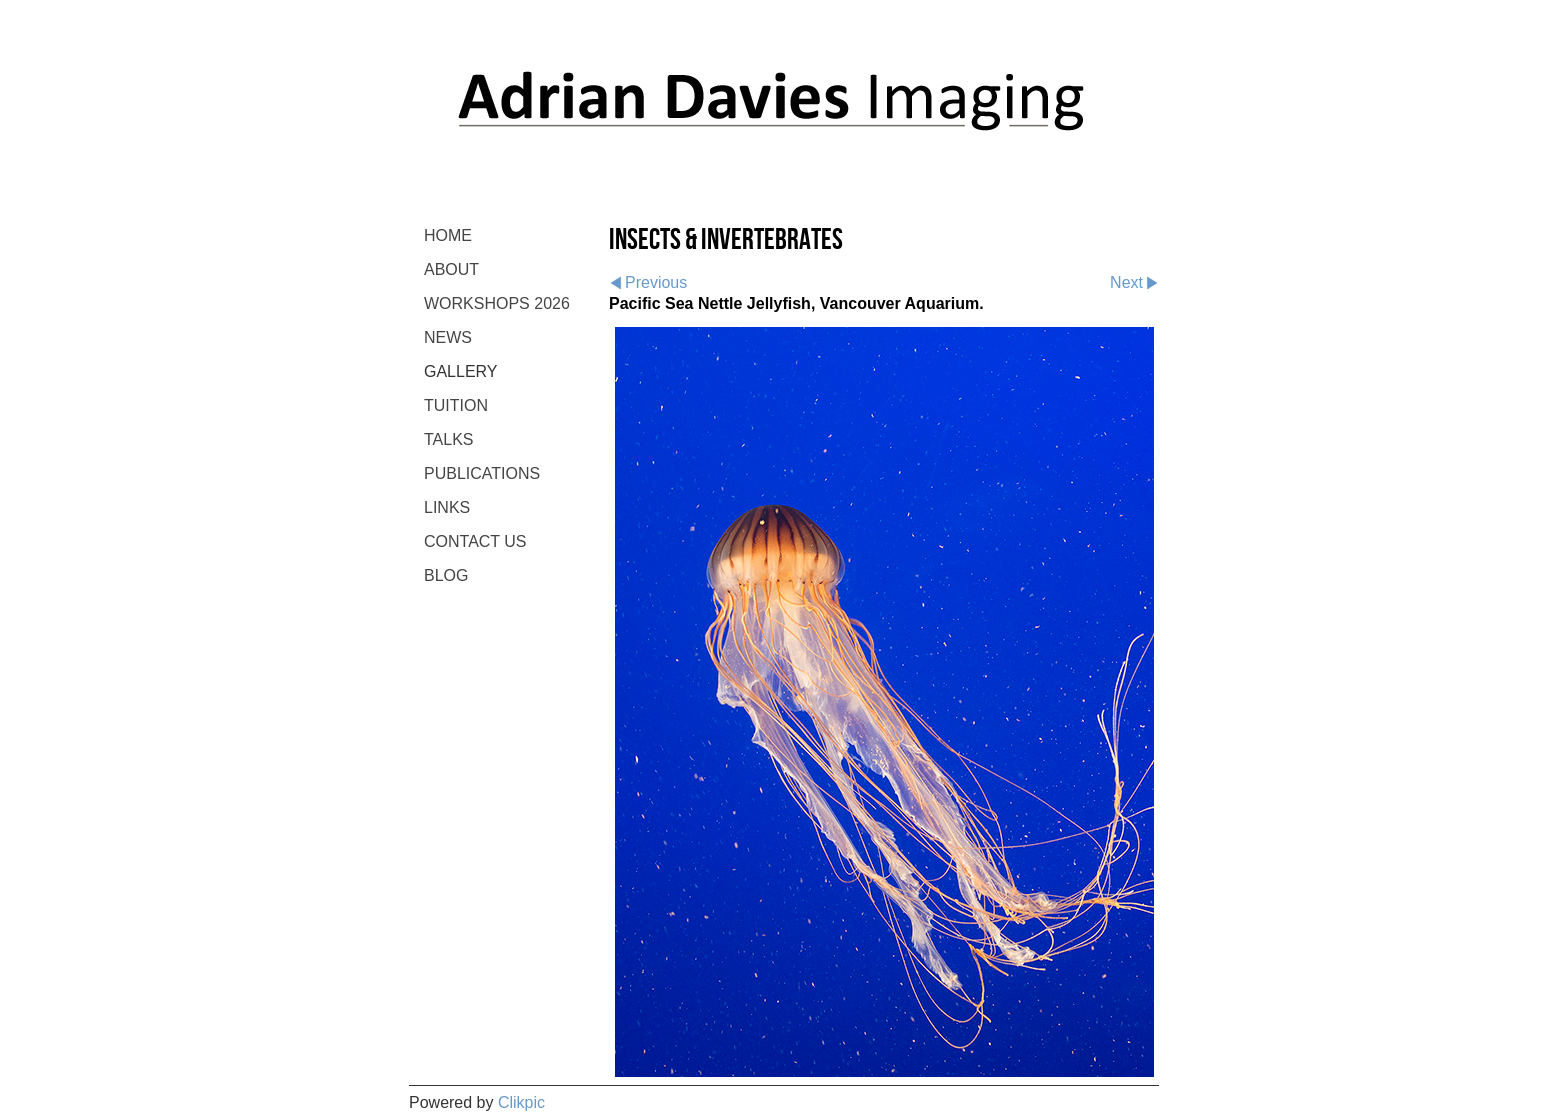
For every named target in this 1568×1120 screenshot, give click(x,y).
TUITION (456, 405)
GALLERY (461, 371)
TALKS (449, 439)
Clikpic (521, 1102)
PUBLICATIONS (482, 473)
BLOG (446, 575)
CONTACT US (475, 541)
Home (448, 235)
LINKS (447, 507)
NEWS (448, 337)
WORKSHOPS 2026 (497, 303)
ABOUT (451, 269)
